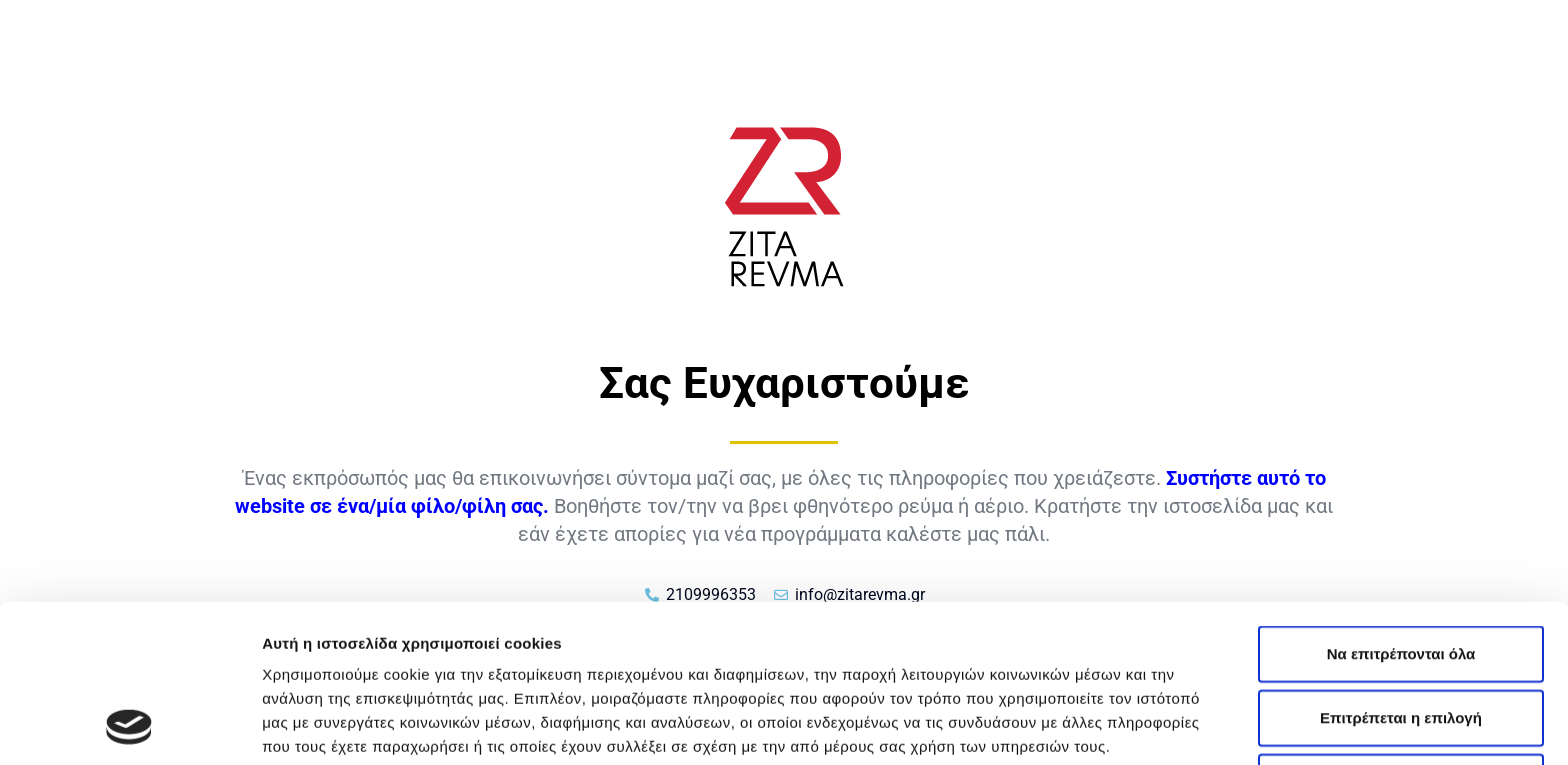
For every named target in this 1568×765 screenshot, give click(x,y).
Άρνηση (1400, 633)
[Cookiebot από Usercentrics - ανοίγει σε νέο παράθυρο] (129, 726)
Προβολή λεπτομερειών (1188, 725)
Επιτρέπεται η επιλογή (1401, 569)
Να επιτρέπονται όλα (1401, 505)
